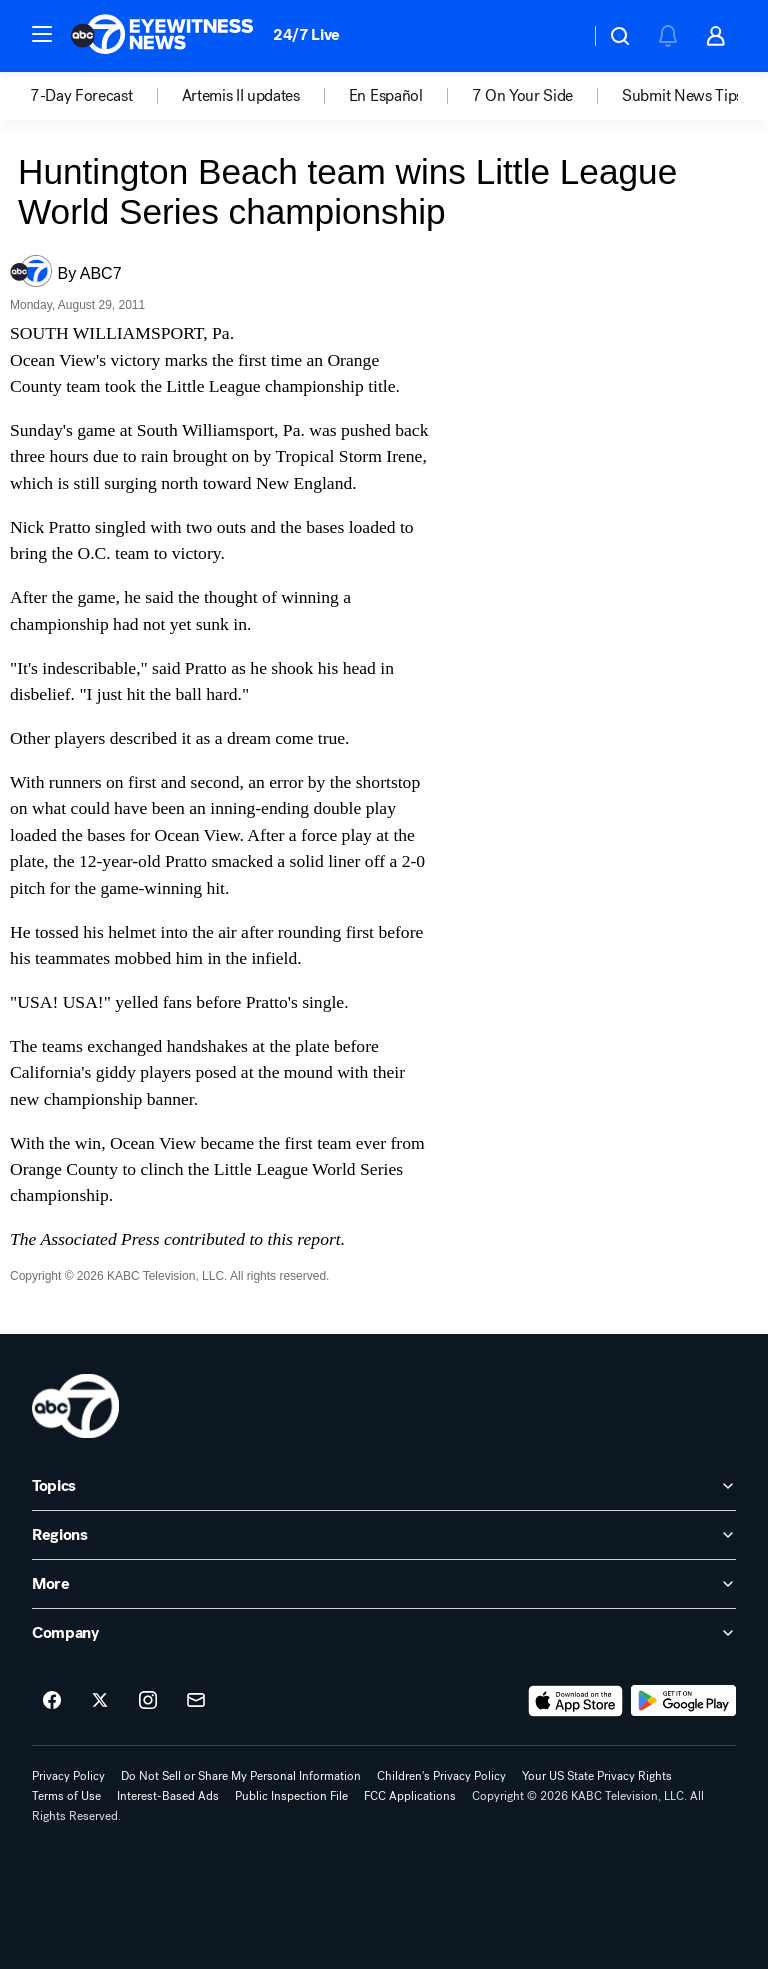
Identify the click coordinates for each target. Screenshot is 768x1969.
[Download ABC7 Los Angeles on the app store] (576, 1701)
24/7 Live (306, 34)
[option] (106, 96)
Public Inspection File (291, 1796)
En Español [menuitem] (386, 96)
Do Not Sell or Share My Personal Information (241, 1776)
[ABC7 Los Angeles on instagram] (148, 1701)
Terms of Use (66, 1796)
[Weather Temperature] (558, 36)
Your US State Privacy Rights (597, 1776)
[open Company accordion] (384, 1633)
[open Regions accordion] (384, 1535)
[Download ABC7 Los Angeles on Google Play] (683, 1701)
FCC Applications (410, 1796)
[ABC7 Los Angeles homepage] (162, 36)
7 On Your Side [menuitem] (523, 96)
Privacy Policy (68, 1776)
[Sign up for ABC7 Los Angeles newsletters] (196, 1701)
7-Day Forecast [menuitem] (81, 96)
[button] (42, 34)
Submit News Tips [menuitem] (682, 96)
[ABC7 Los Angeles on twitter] (100, 1701)
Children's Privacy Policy (441, 1776)
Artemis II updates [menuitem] (241, 96)
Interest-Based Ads (168, 1796)
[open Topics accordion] (384, 1486)
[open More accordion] (384, 1584)
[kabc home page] (75, 1406)
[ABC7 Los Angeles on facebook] (52, 1701)
